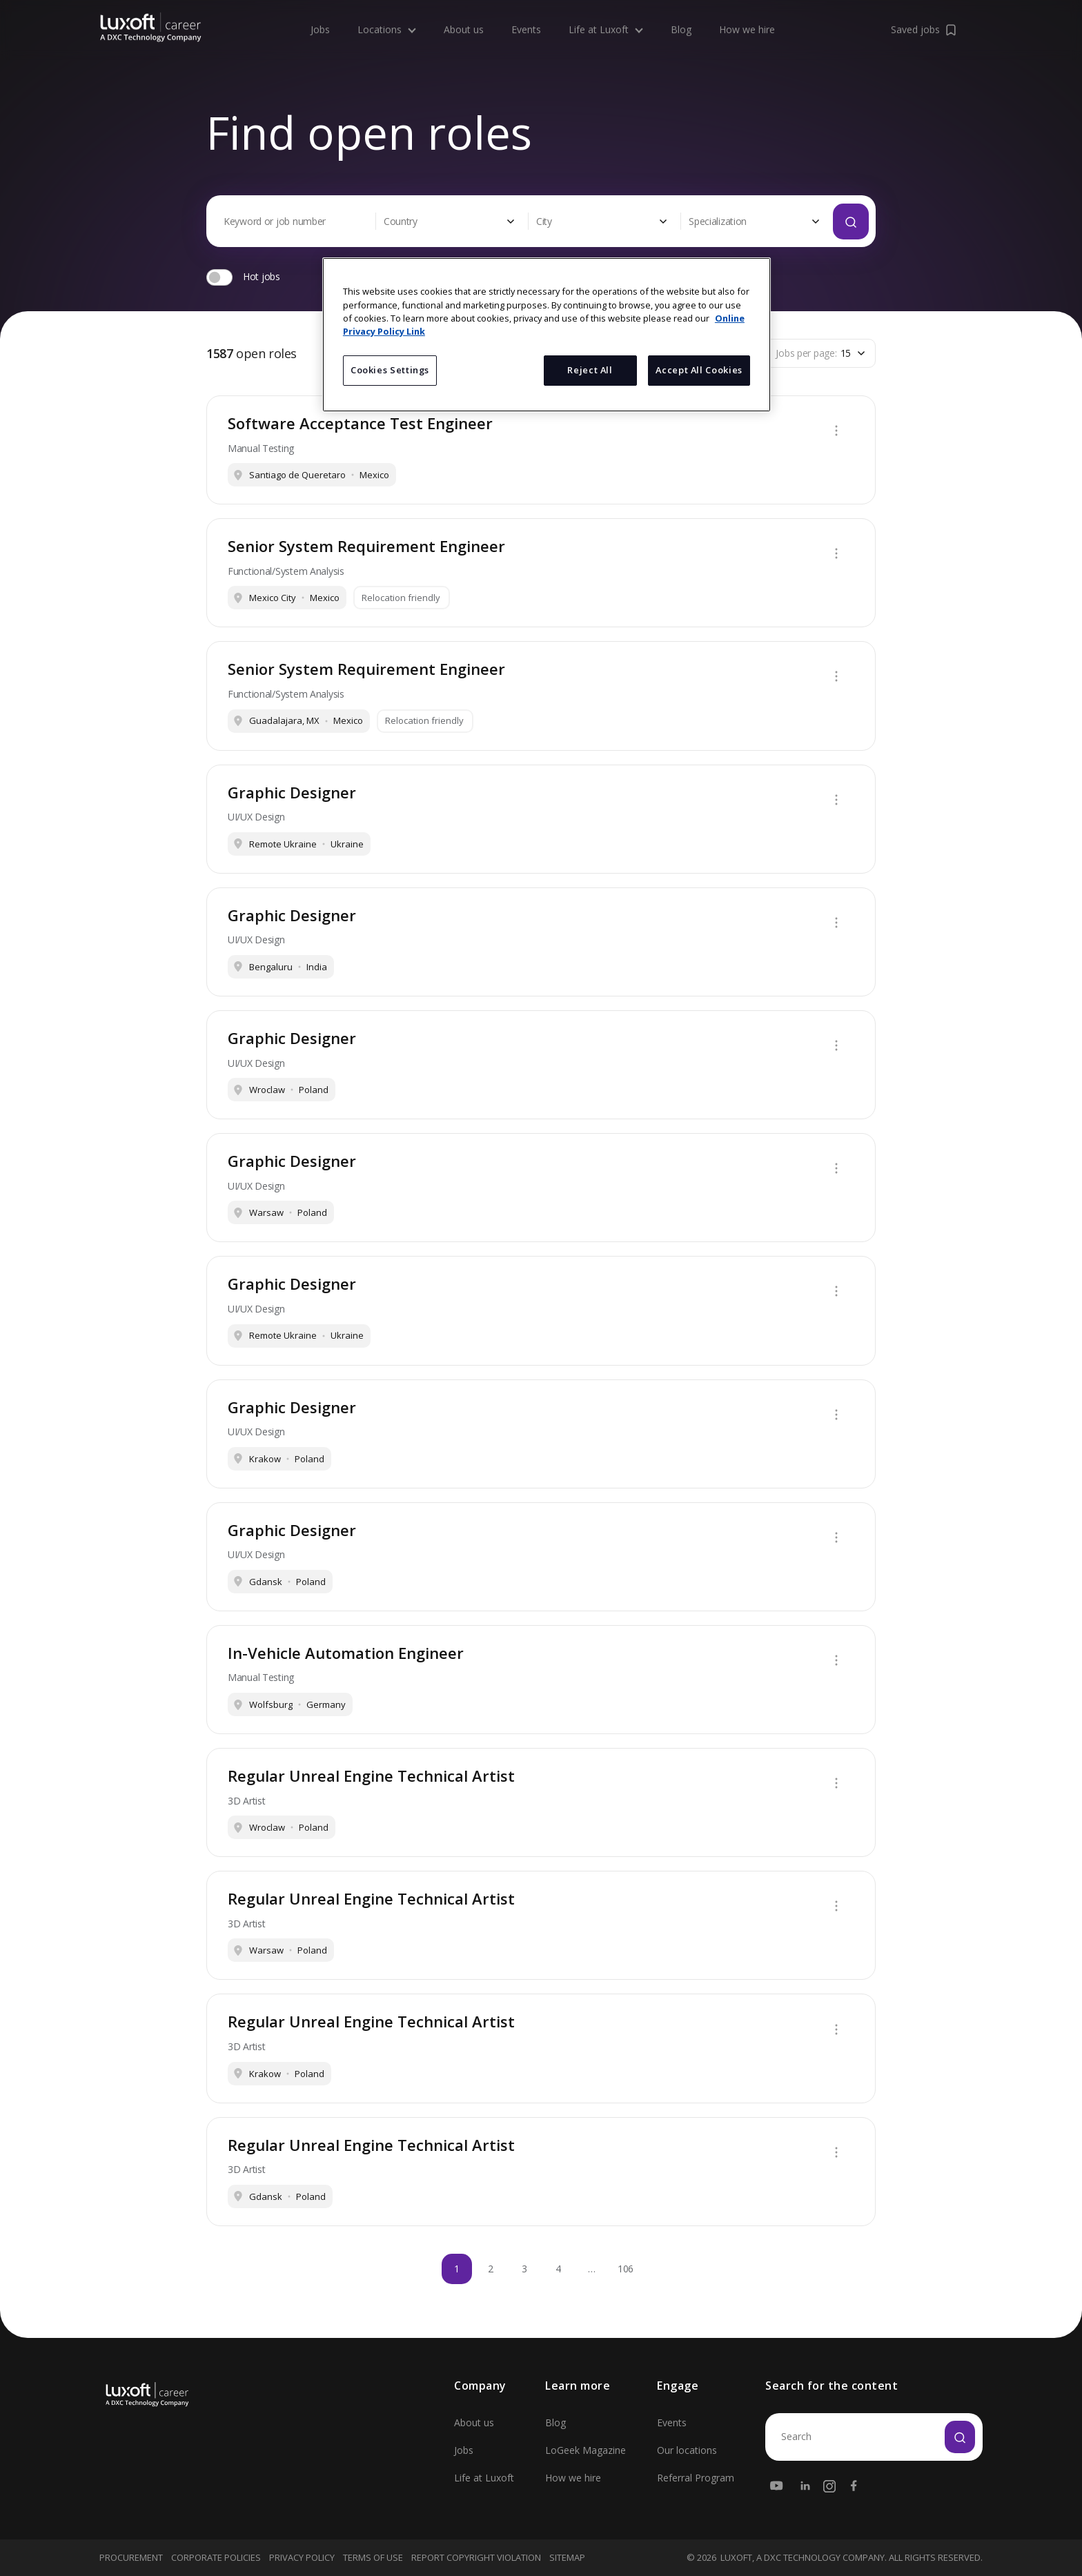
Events (526, 15)
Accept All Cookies (699, 370)
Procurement (131, 2557)
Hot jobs (261, 276)
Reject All (589, 370)
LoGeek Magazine (585, 2450)
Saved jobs (925, 16)
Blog (681, 15)
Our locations (687, 2450)
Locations (386, 16)
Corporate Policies (216, 2557)
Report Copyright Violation (476, 2557)
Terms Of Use (373, 2557)
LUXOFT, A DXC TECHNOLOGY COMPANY (802, 2558)
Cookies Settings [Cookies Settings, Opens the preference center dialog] (390, 370)
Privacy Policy (302, 2557)
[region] (546, 334)
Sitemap (567, 2557)
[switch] (219, 277)
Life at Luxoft (606, 16)
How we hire (747, 15)
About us (464, 15)
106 (625, 2268)
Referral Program (695, 2477)
